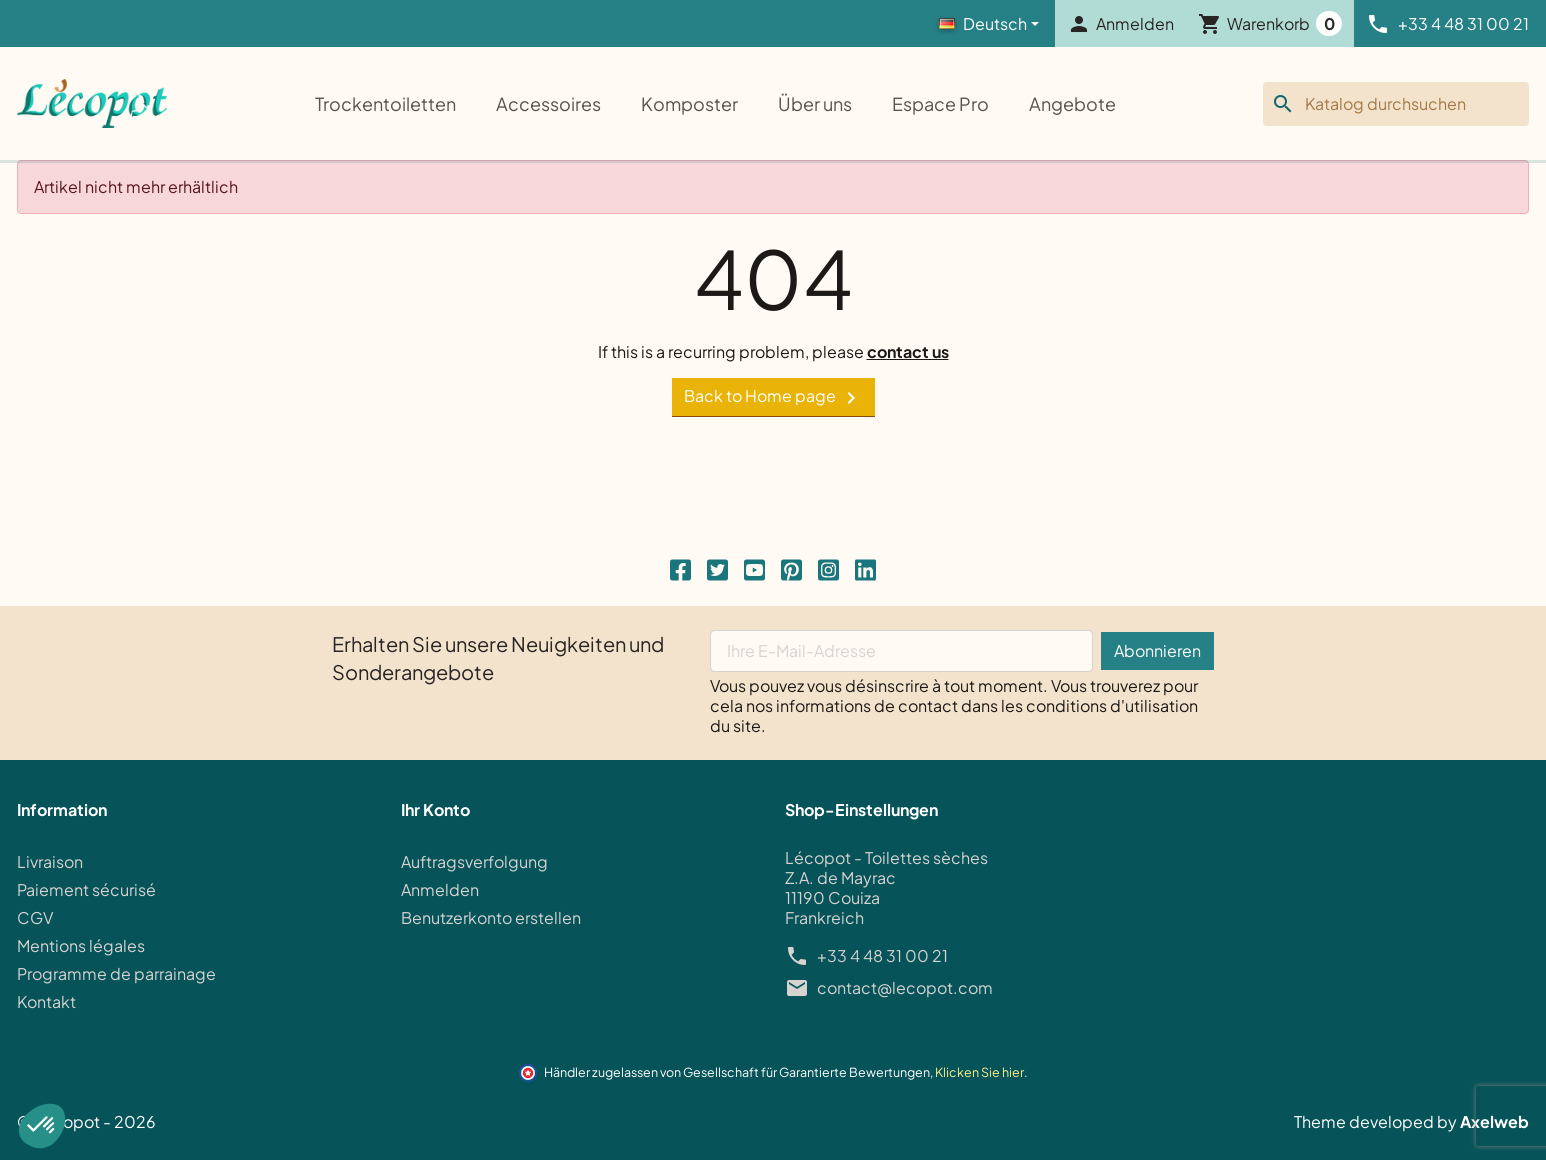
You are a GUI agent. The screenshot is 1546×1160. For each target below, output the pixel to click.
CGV (35, 917)
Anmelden (440, 889)
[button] (42, 1126)
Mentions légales (81, 945)
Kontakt (46, 1001)
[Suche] (1396, 104)
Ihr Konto (435, 810)
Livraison (50, 861)
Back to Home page (773, 397)
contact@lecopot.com (905, 988)
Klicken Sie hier (979, 1072)
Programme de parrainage (116, 973)
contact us (908, 351)
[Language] (989, 24)
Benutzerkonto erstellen (491, 917)
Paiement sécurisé (86, 889)
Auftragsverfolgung (474, 861)
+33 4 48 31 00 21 (882, 956)
